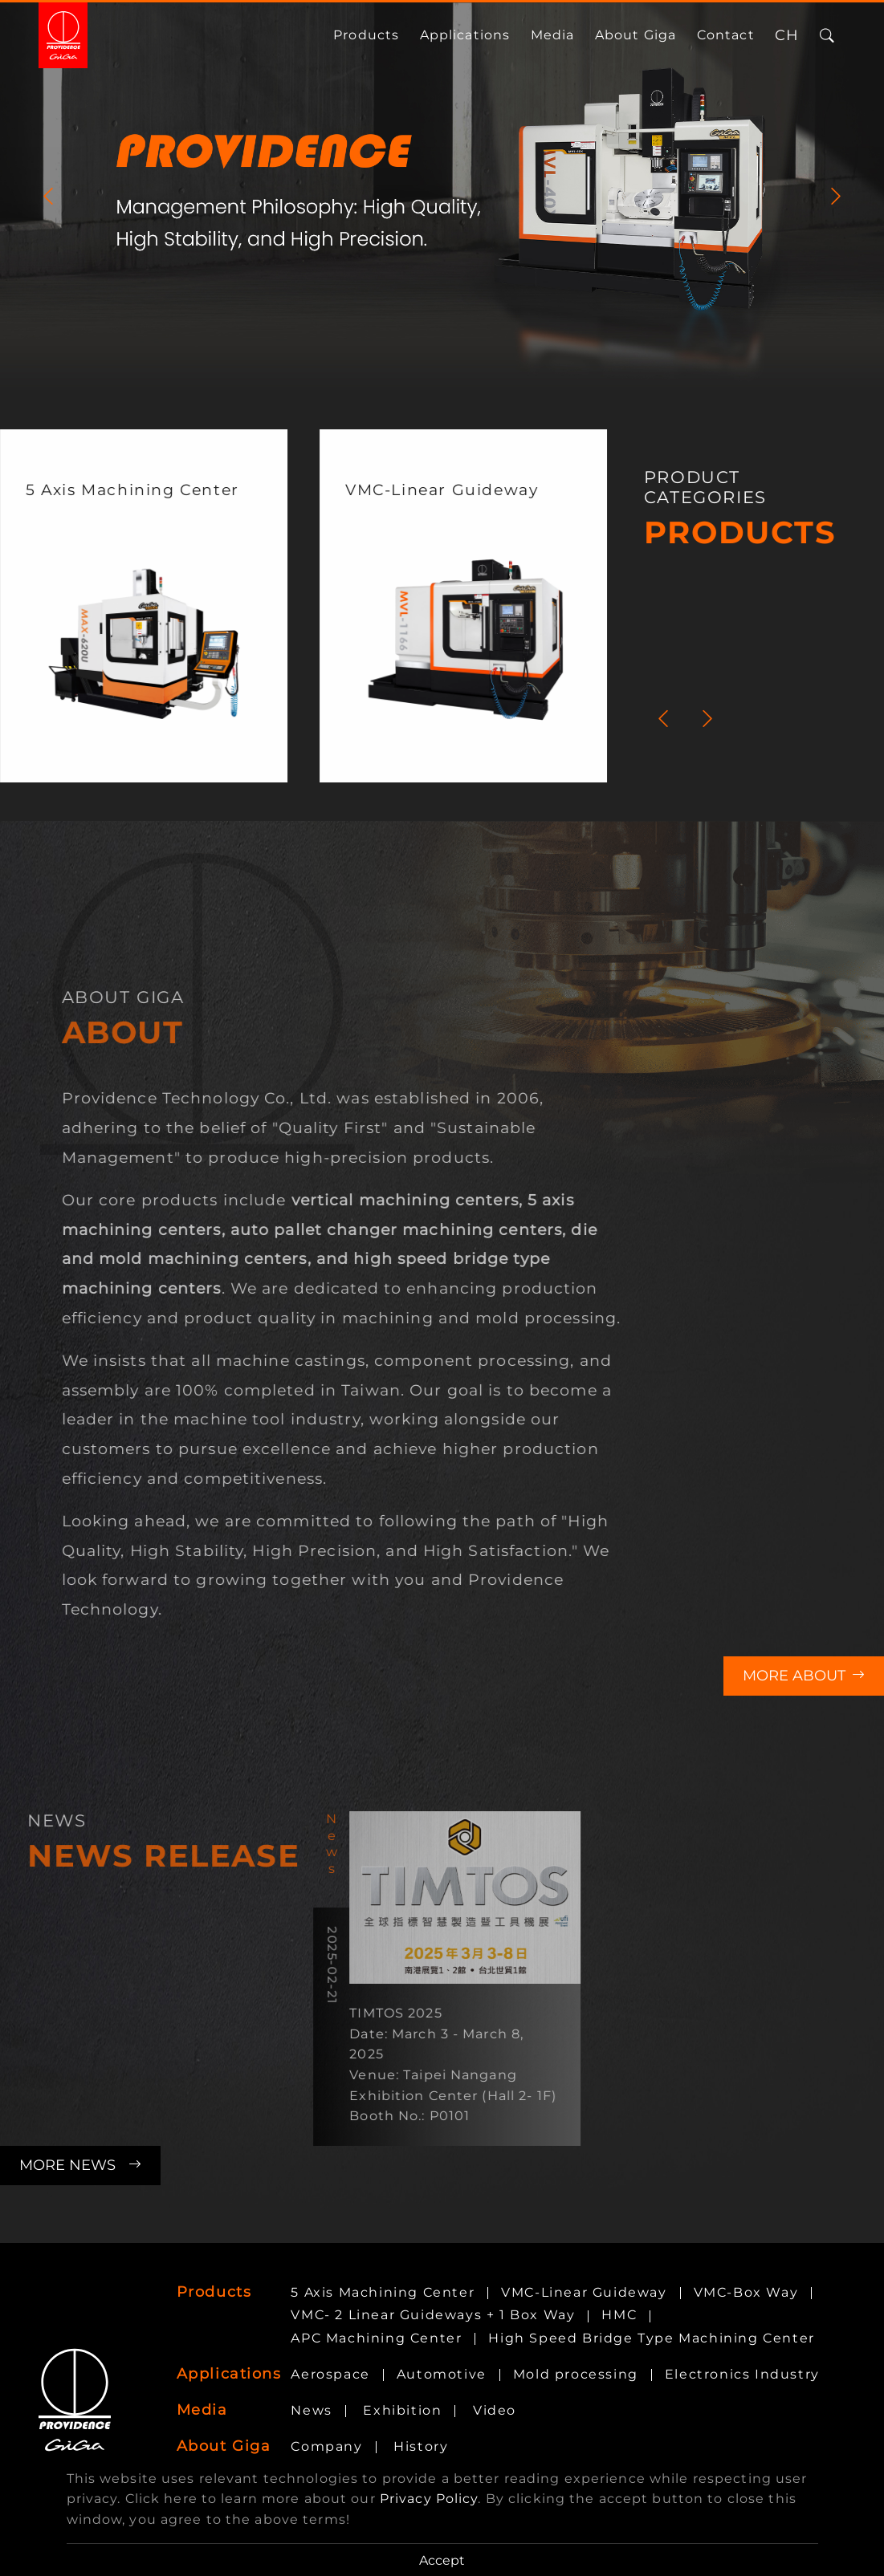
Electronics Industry (742, 2374)
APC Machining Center (376, 2338)
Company (326, 2446)
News (311, 2410)
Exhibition (402, 2410)
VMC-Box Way (746, 2292)
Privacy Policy (429, 2498)
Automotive (442, 2374)
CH (787, 34)
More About (804, 1675)
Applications (465, 35)
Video (494, 2410)
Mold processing (575, 2374)
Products (366, 35)
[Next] (836, 196)
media (553, 35)
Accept (442, 2560)
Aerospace (330, 2374)
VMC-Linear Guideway (583, 2292)
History (420, 2446)
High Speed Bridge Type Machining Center (651, 2338)
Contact (726, 35)
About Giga (635, 35)
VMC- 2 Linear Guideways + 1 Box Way (433, 2314)
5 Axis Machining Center (383, 2292)
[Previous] (48, 196)
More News (80, 2165)
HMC (619, 2314)
